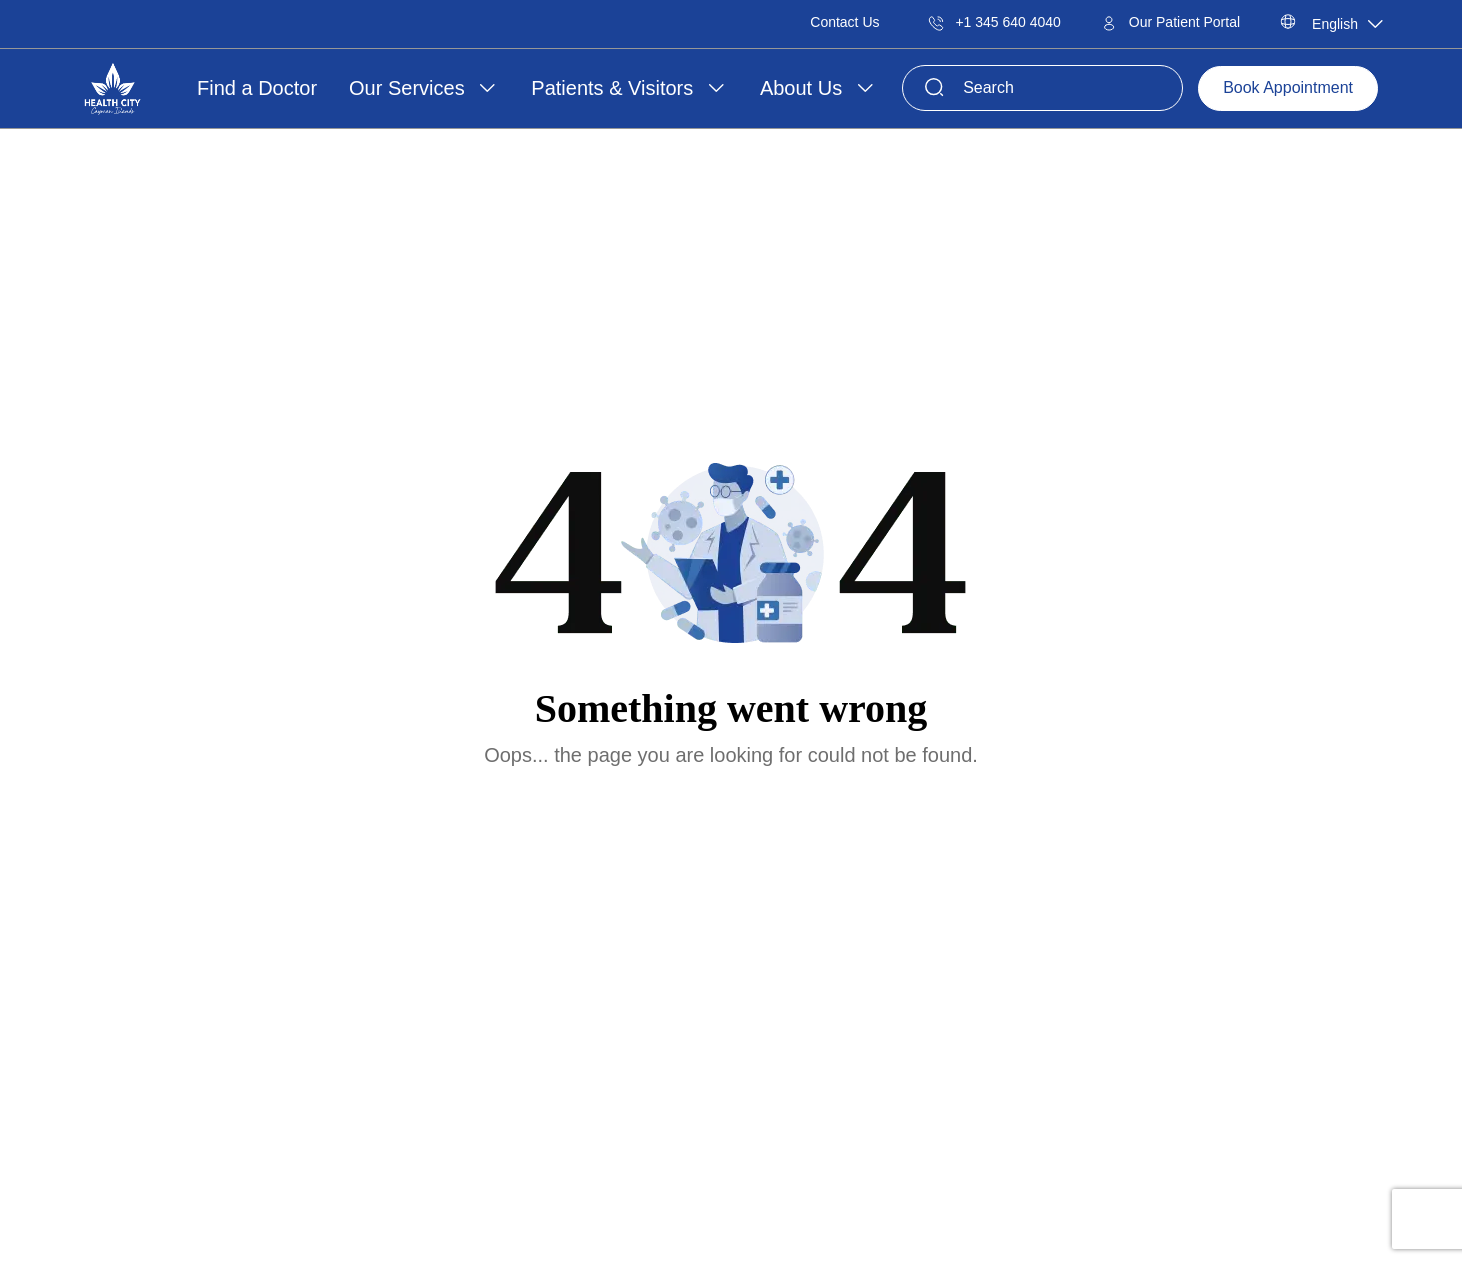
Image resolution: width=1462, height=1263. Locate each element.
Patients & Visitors (614, 88)
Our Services (409, 88)
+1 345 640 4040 (994, 22)
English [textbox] (1335, 24)
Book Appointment (1288, 87)
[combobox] (1341, 24)
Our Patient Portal (1170, 22)
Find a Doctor (257, 88)
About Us (804, 88)
